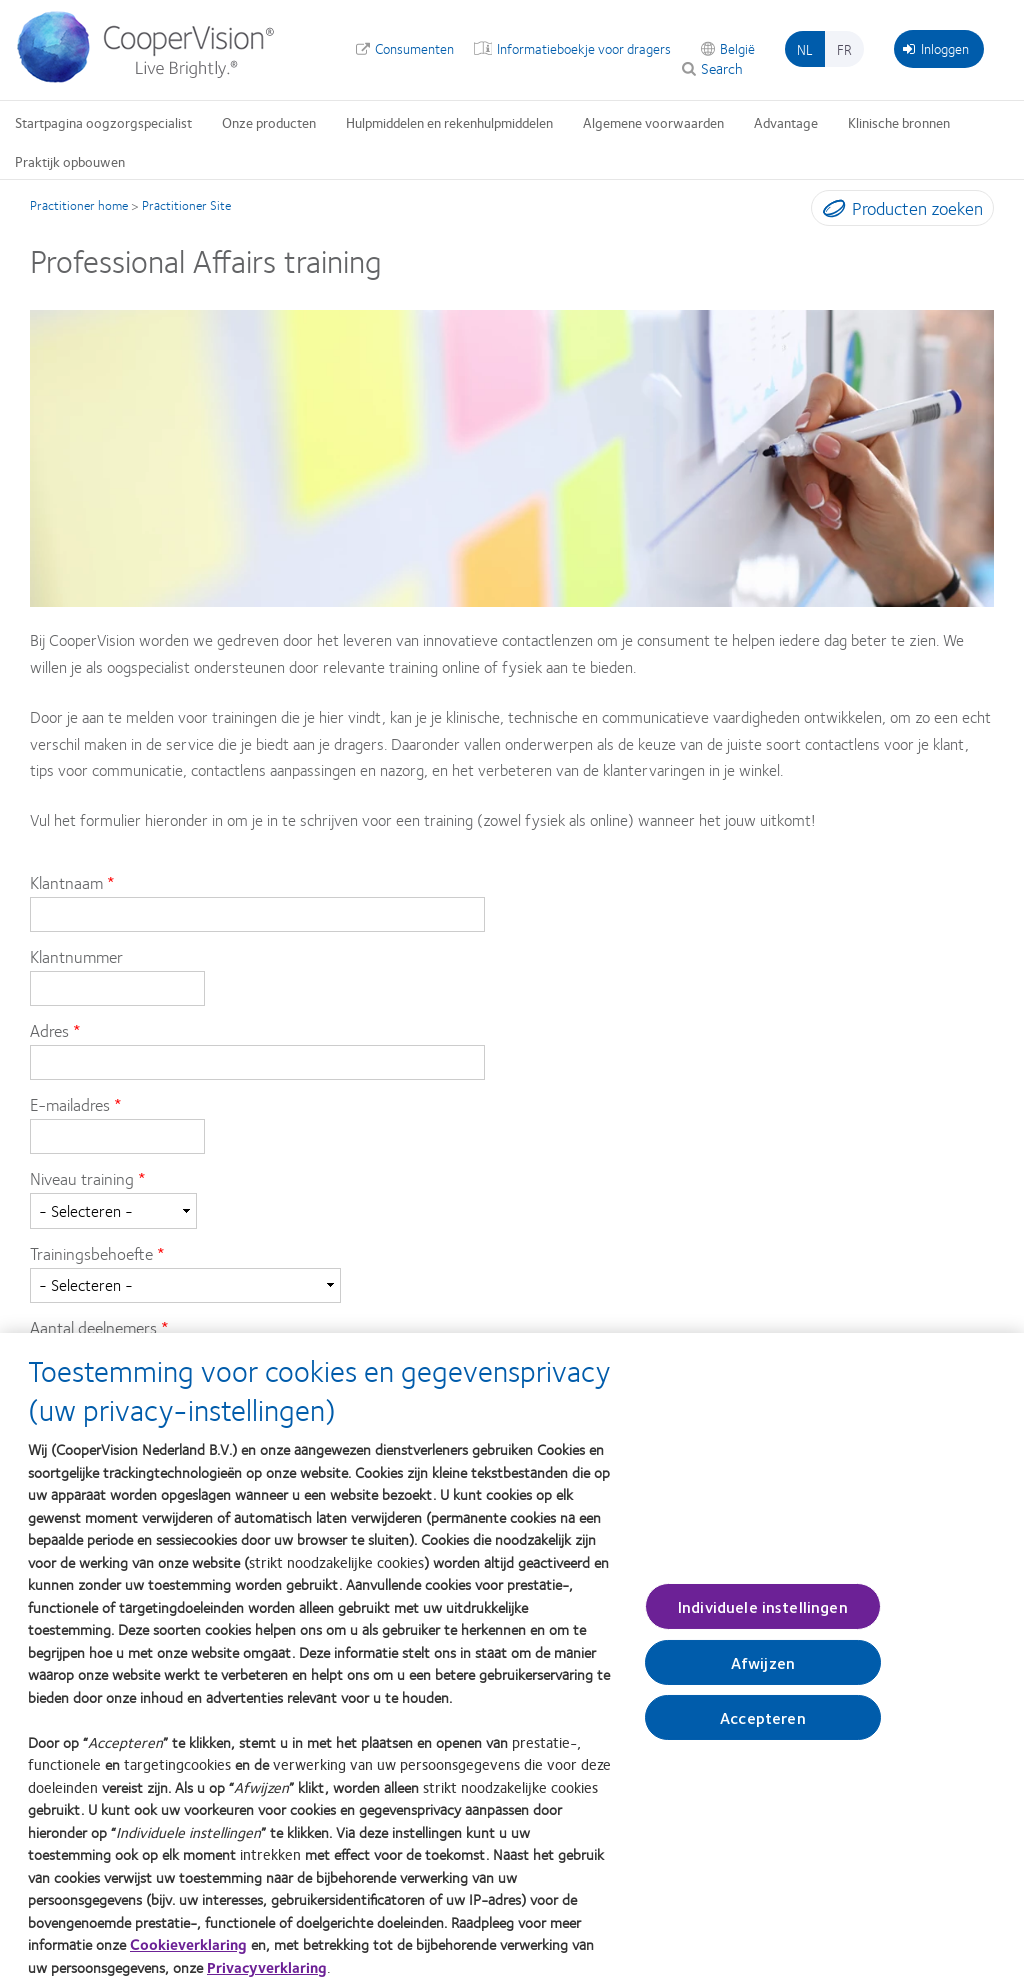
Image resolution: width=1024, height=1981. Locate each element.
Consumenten (414, 48)
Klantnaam (68, 882)
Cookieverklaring (188, 1954)
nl (805, 49)
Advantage (786, 122)
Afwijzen (763, 1671)
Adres (49, 1030)
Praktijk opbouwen (70, 161)
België (737, 48)
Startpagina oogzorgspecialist (103, 122)
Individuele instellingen (763, 1615)
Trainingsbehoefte (91, 1253)
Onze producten (269, 122)
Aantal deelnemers (93, 1327)
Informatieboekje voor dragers (584, 48)
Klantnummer (76, 956)
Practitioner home (79, 205)
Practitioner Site (186, 205)
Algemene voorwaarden (653, 122)
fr (844, 49)
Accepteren (763, 1726)
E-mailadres (70, 1104)
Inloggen (936, 48)
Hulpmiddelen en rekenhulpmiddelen (449, 122)
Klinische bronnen (899, 122)
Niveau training (82, 1178)
